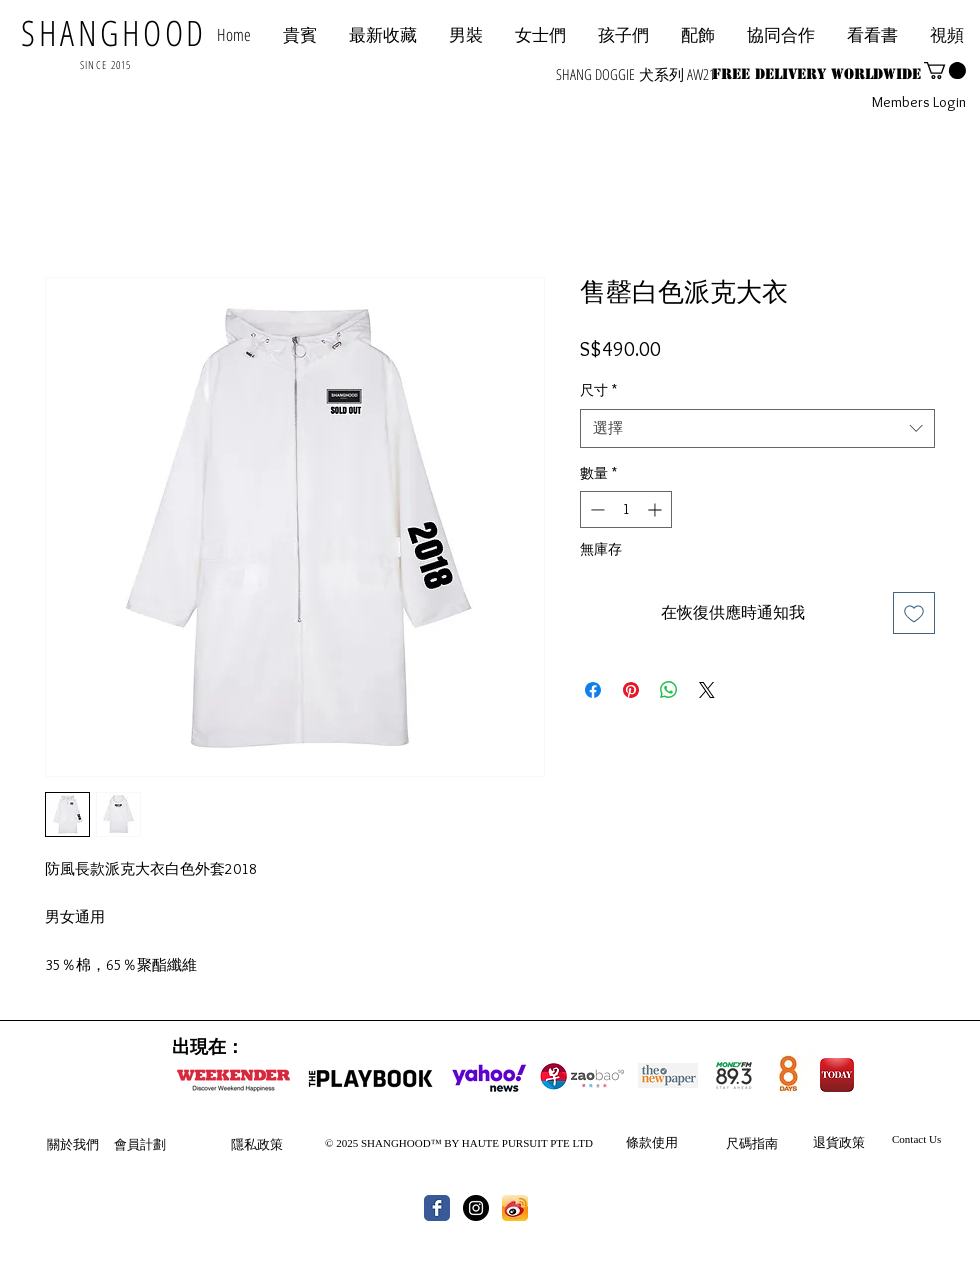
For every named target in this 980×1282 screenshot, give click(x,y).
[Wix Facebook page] (437, 1208)
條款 (639, 1142)
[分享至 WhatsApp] (669, 690)
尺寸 (598, 390)
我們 (86, 1144)
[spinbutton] (626, 509)
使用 (665, 1142)
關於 (60, 1144)
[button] (781, 34)
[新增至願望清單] (914, 613)
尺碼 (739, 1143)
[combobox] (757, 428)
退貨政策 (839, 1142)
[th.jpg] (515, 1208)
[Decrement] (595, 509)
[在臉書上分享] (593, 690)
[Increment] (656, 509)
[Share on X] (707, 690)
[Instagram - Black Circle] (476, 1208)
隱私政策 (257, 1144)
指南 (765, 1143)
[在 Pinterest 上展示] (631, 690)
